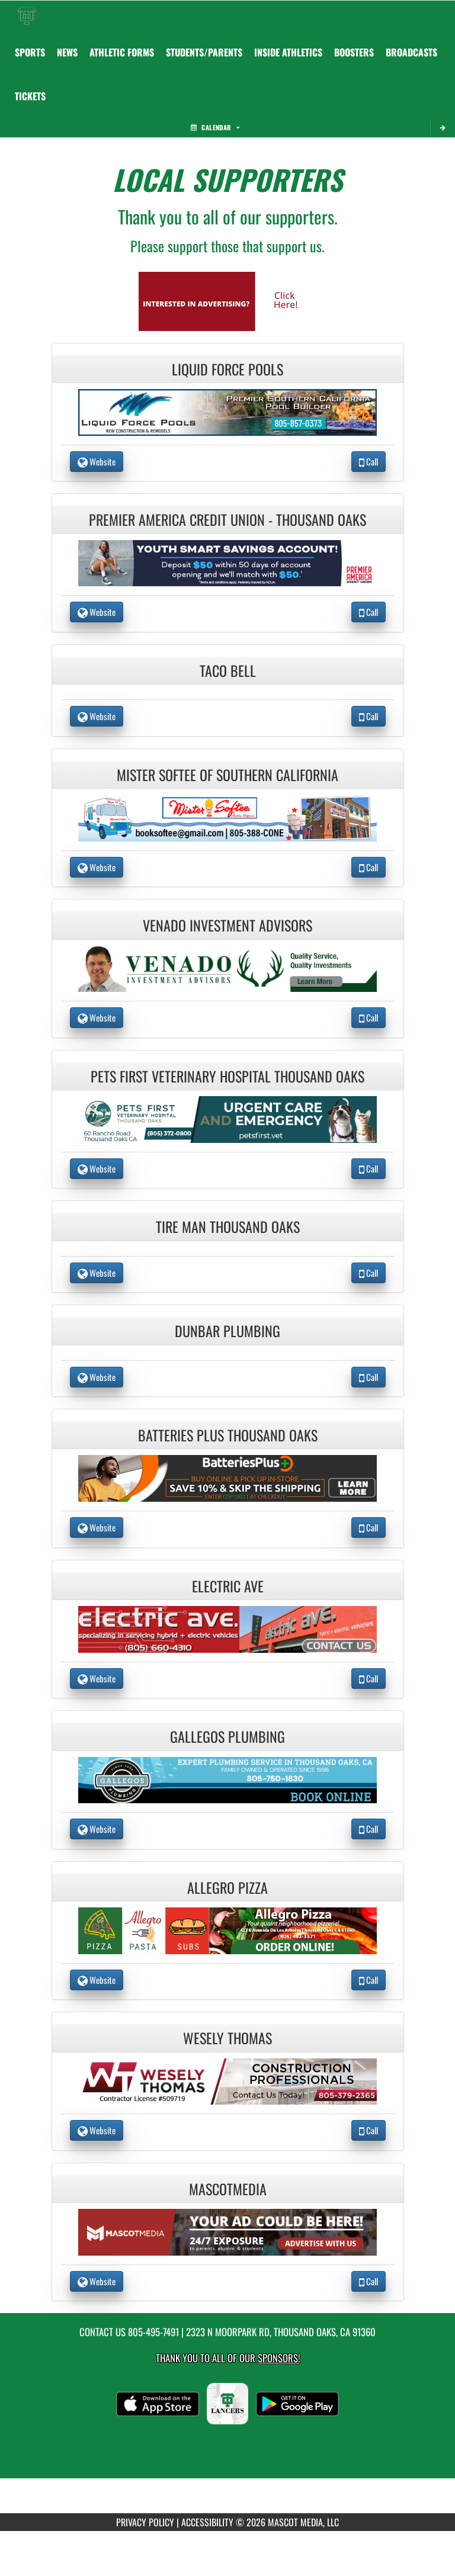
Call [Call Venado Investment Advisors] (368, 1017)
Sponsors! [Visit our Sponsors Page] (279, 2357)
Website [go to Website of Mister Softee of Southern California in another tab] (97, 866)
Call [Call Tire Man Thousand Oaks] (368, 1272)
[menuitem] (411, 52)
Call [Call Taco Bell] (368, 715)
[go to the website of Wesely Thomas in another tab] (227, 2080)
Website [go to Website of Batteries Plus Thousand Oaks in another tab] (97, 1527)
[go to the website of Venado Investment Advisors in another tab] (227, 967)
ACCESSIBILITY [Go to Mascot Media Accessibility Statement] (207, 2522)
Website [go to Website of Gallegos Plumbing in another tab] (97, 1828)
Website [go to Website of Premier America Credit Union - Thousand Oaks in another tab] (97, 611)
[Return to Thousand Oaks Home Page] (26, 15)
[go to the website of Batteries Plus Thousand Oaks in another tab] (227, 1477)
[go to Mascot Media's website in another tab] (227, 300)
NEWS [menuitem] (67, 52)
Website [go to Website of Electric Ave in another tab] (97, 1678)
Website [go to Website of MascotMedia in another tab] (97, 2281)
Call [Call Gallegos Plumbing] (368, 1828)
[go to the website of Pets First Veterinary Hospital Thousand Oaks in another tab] (227, 1118)
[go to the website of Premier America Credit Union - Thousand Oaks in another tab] (227, 561)
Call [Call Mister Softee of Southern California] (368, 866)
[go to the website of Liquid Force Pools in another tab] (227, 411)
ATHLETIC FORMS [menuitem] (121, 52)
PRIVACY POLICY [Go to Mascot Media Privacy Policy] (145, 2522)
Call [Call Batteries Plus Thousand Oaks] (368, 1527)
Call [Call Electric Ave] (368, 1678)
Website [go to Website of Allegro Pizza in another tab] (97, 1979)
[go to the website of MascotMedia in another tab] (227, 2231)
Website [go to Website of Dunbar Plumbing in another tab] (97, 1376)
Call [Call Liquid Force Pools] (368, 461)
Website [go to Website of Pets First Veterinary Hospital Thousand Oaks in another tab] (97, 1168)
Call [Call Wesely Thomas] (368, 2130)
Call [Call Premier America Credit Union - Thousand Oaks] (368, 611)
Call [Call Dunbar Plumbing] (368, 1376)
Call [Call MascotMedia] (368, 2281)
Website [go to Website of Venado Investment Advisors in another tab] (97, 1017)
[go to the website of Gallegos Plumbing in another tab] (227, 1778)
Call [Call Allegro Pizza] (368, 1979)
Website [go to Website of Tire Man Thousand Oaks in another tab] (97, 1272)
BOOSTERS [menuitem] (354, 52)
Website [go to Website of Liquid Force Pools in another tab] (97, 461)
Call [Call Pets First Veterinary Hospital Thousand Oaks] (368, 1168)
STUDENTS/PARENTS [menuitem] (204, 52)
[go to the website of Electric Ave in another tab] (227, 1627)
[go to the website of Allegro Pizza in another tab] (227, 1929)
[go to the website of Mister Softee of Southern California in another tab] (227, 817)
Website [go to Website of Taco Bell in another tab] (97, 715)
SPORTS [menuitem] (30, 52)
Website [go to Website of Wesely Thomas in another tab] (97, 2130)
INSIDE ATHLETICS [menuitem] (288, 52)
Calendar (215, 127)
